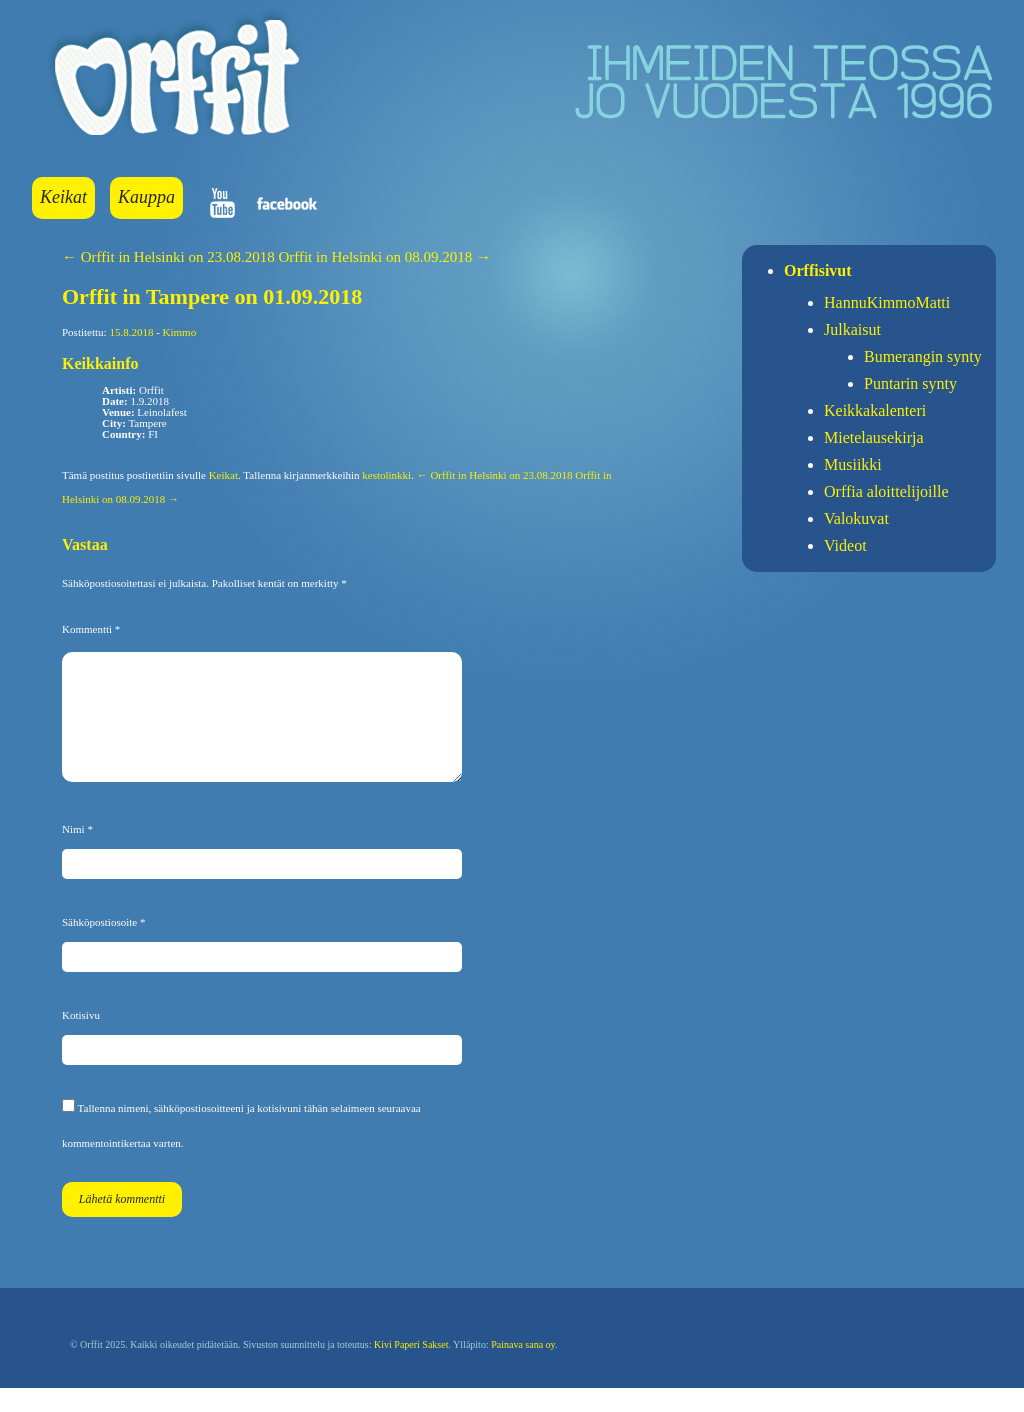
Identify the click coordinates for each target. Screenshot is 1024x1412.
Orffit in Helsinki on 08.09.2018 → (384, 257)
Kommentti (91, 629)
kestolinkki (386, 475)
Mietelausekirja (874, 437)
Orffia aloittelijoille (886, 491)
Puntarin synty (910, 383)
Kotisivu (81, 1039)
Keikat (63, 197)
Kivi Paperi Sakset (411, 1368)
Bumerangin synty (923, 356)
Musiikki (853, 464)
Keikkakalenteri (875, 410)
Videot (845, 545)
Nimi (77, 853)
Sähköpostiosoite (103, 946)
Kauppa (146, 197)
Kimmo (180, 332)
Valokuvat (856, 518)
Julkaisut (852, 329)
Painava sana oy (523, 1368)
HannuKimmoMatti (887, 302)
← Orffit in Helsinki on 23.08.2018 (168, 257)
